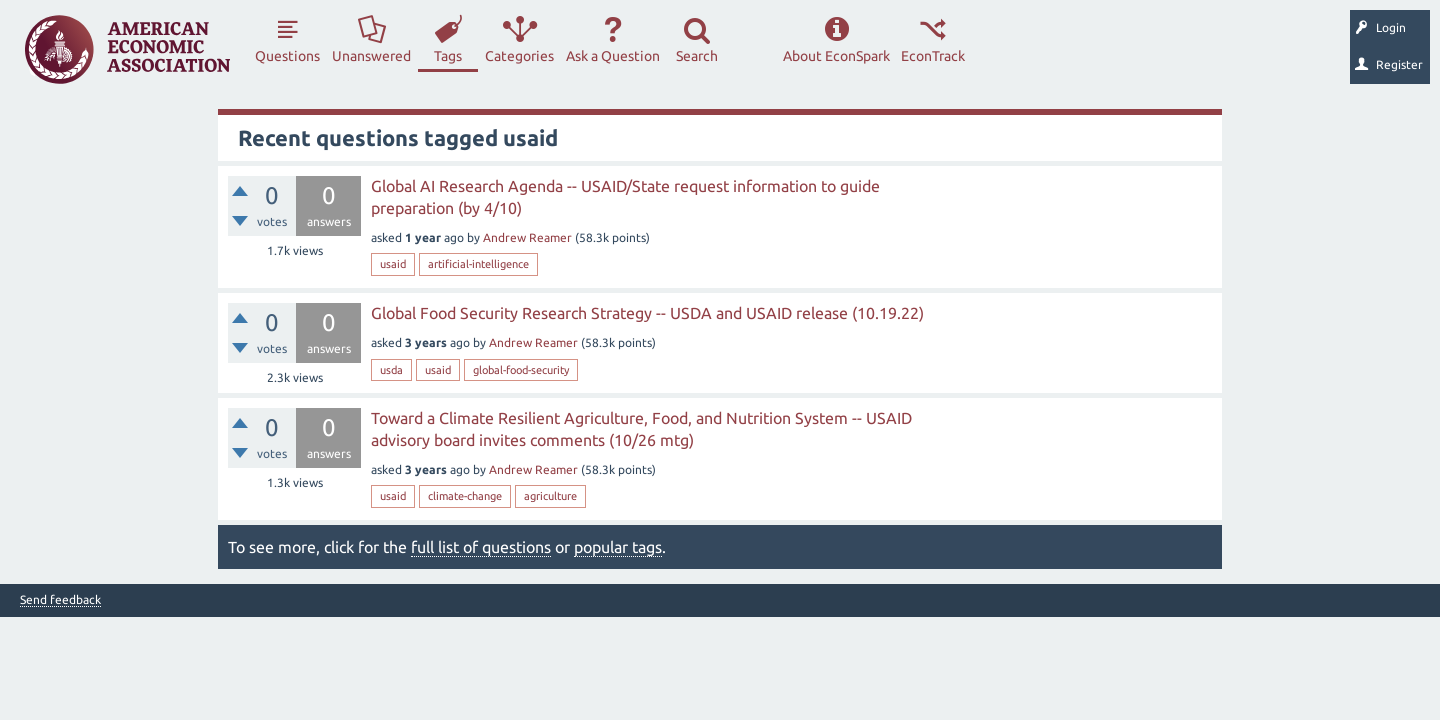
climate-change (465, 496)
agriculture (550, 496)
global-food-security (521, 370)
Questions (287, 56)
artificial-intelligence (478, 264)
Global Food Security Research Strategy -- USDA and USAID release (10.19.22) (647, 313)
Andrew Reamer (527, 237)
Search (697, 56)
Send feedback (60, 600)
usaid (393, 264)
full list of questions (481, 547)
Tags (448, 56)
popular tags (618, 547)
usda (391, 370)
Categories (519, 56)
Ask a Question (613, 56)
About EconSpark (836, 56)
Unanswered (371, 56)
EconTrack (933, 56)
